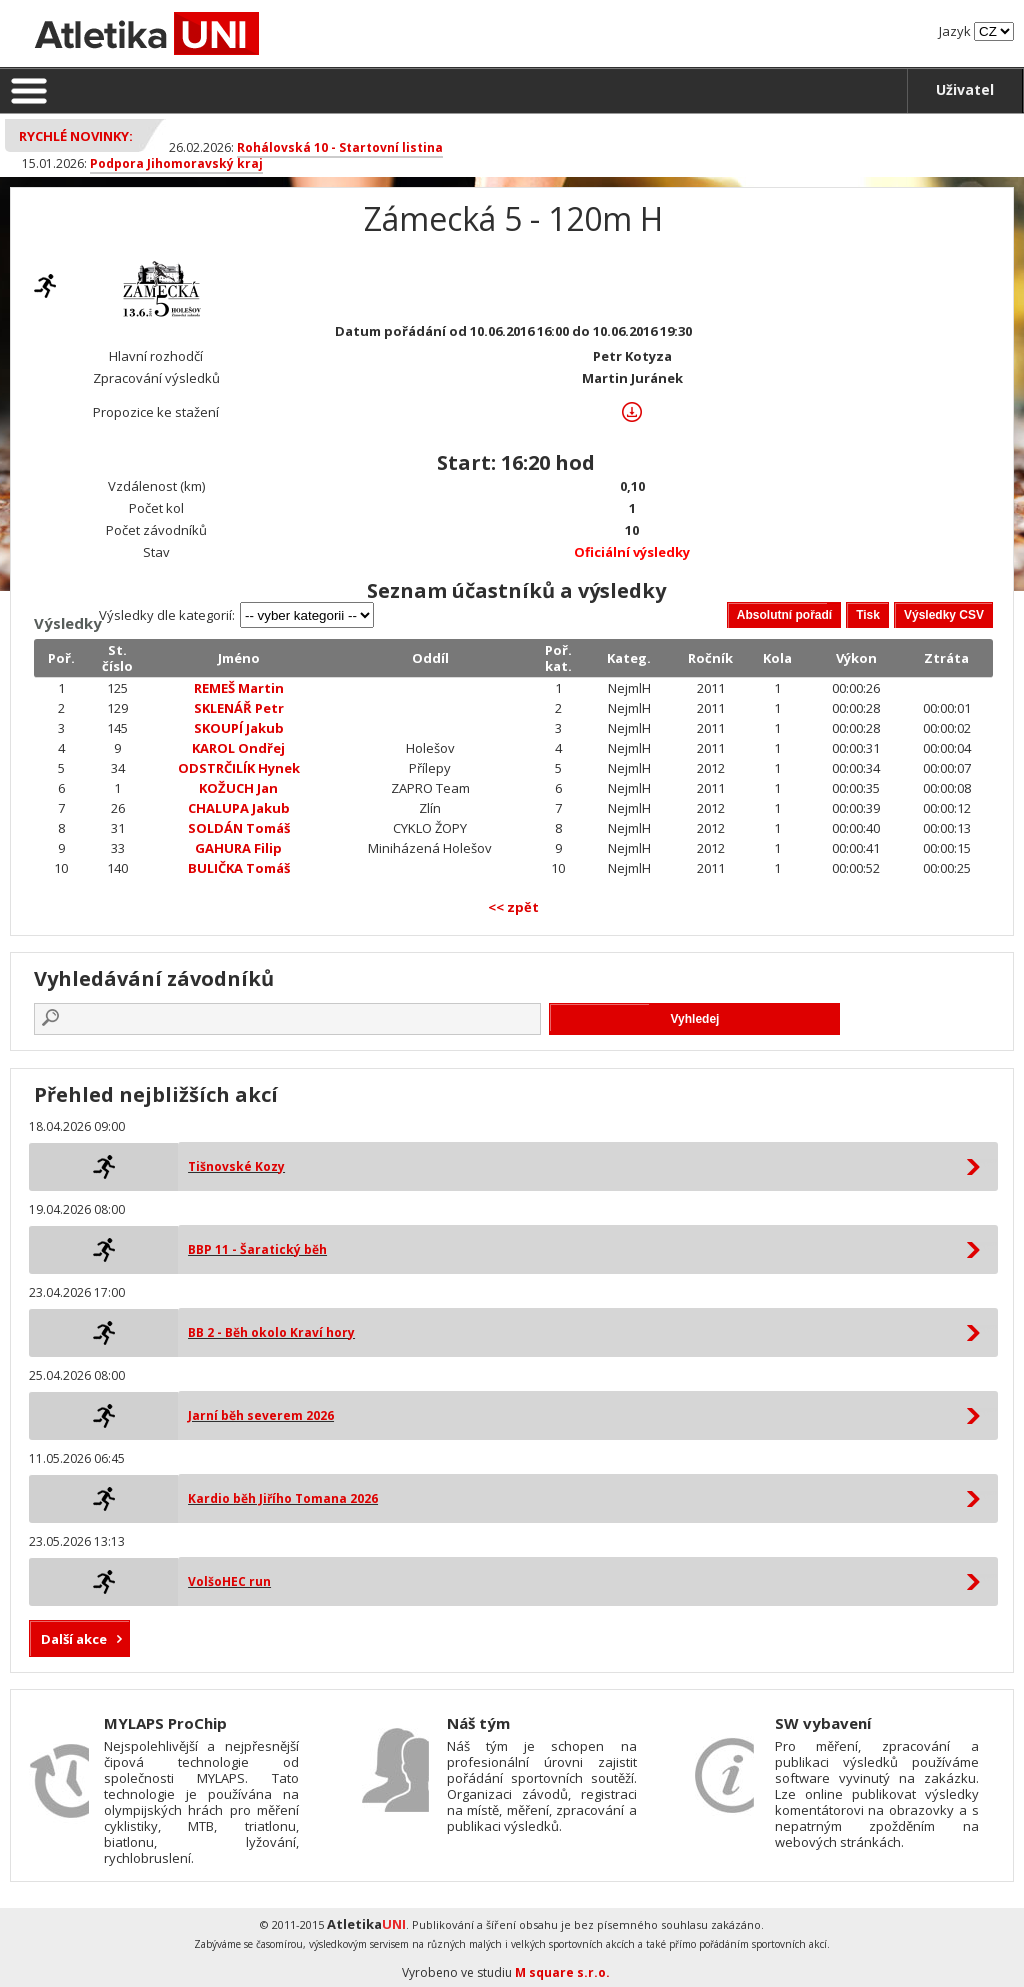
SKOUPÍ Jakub (239, 728)
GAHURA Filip (238, 848)
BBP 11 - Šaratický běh (257, 1249)
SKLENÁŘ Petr (239, 708)
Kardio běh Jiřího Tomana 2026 (283, 1498)
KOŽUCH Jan (238, 788)
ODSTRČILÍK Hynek (239, 768)
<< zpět (513, 907)
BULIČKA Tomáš (239, 868)
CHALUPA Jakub (239, 808)
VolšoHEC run (229, 1581)
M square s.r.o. (562, 1972)
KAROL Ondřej (238, 748)
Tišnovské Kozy (236, 1166)
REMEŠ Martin (239, 688)
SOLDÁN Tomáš (239, 828)
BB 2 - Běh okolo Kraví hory (271, 1332)
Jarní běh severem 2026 (261, 1415)
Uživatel (965, 89)
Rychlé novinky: (76, 136)
